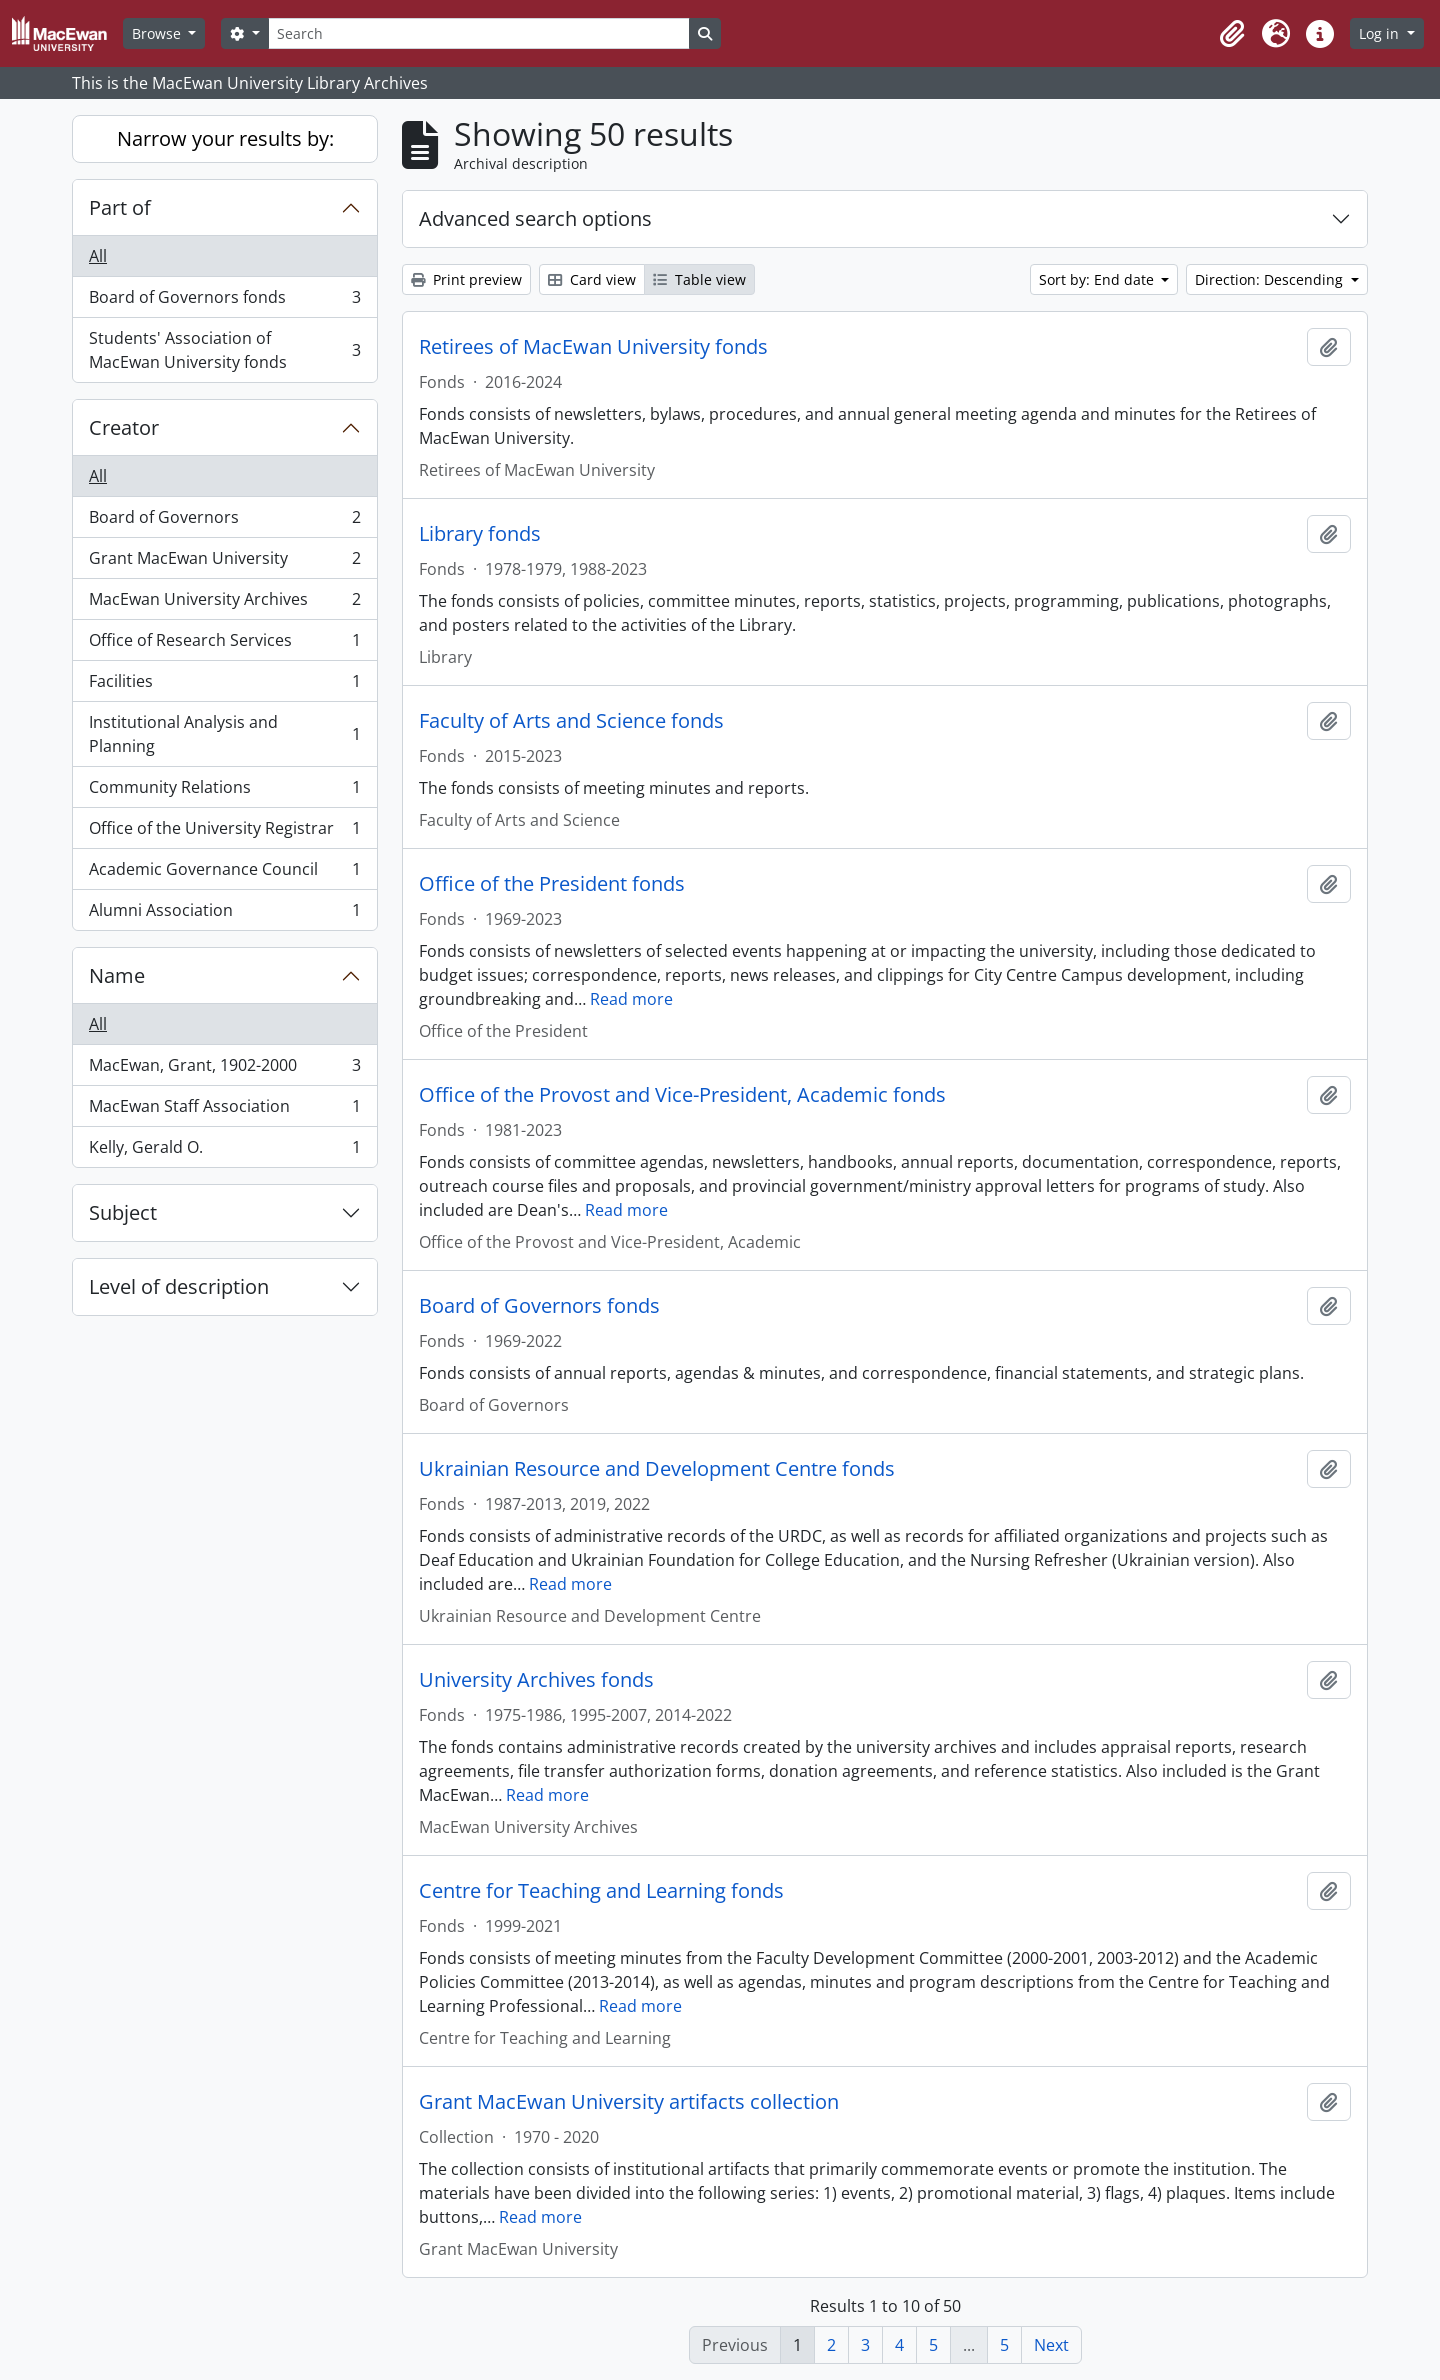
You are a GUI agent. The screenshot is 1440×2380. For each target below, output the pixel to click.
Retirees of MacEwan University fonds (593, 347)
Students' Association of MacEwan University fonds (224, 350)
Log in (1381, 33)
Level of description (179, 1286)
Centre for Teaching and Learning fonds (601, 1891)
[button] (1232, 34)
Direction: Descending (1271, 279)
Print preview (466, 279)
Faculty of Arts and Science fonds (571, 721)
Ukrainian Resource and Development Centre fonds (657, 1469)
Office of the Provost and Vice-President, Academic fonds (682, 1095)
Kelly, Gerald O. (224, 1151)
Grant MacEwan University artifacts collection (629, 2102)
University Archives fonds (536, 1680)
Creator (124, 427)
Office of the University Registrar (224, 832)
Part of (120, 207)
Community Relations (224, 791)
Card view (592, 279)
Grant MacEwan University (224, 562)
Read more (631, 999)
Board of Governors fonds (224, 301)
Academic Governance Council (224, 873)
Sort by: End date (1098, 279)
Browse (158, 33)
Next (1051, 2345)
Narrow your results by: (225, 138)
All (98, 256)
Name (117, 975)
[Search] (479, 33)
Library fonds (480, 534)
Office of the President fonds (552, 884)
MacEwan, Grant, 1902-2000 (224, 1069)
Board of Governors (224, 521)
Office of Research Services (224, 644)
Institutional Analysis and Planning (224, 734)
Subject (123, 1212)
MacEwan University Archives (224, 603)
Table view (699, 279)
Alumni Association (224, 914)
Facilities (224, 685)
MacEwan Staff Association (224, 1110)
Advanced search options (535, 218)
